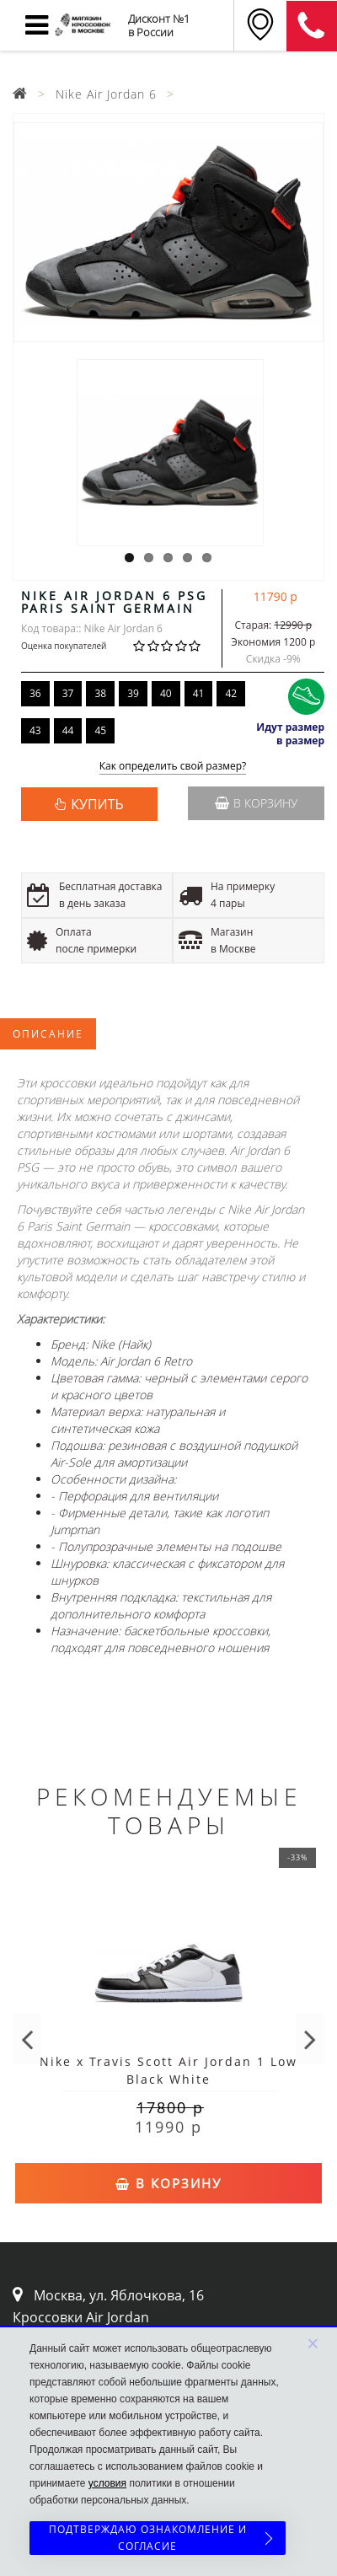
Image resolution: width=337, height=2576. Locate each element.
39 (133, 693)
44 (68, 730)
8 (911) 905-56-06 (311, 26)
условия (107, 2483)
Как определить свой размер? (173, 766)
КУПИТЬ (97, 804)
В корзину (256, 803)
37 (68, 693)
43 (35, 730)
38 (100, 693)
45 (100, 730)
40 (166, 693)
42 (231, 693)
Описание (48, 1034)
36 (35, 693)
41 (199, 693)
